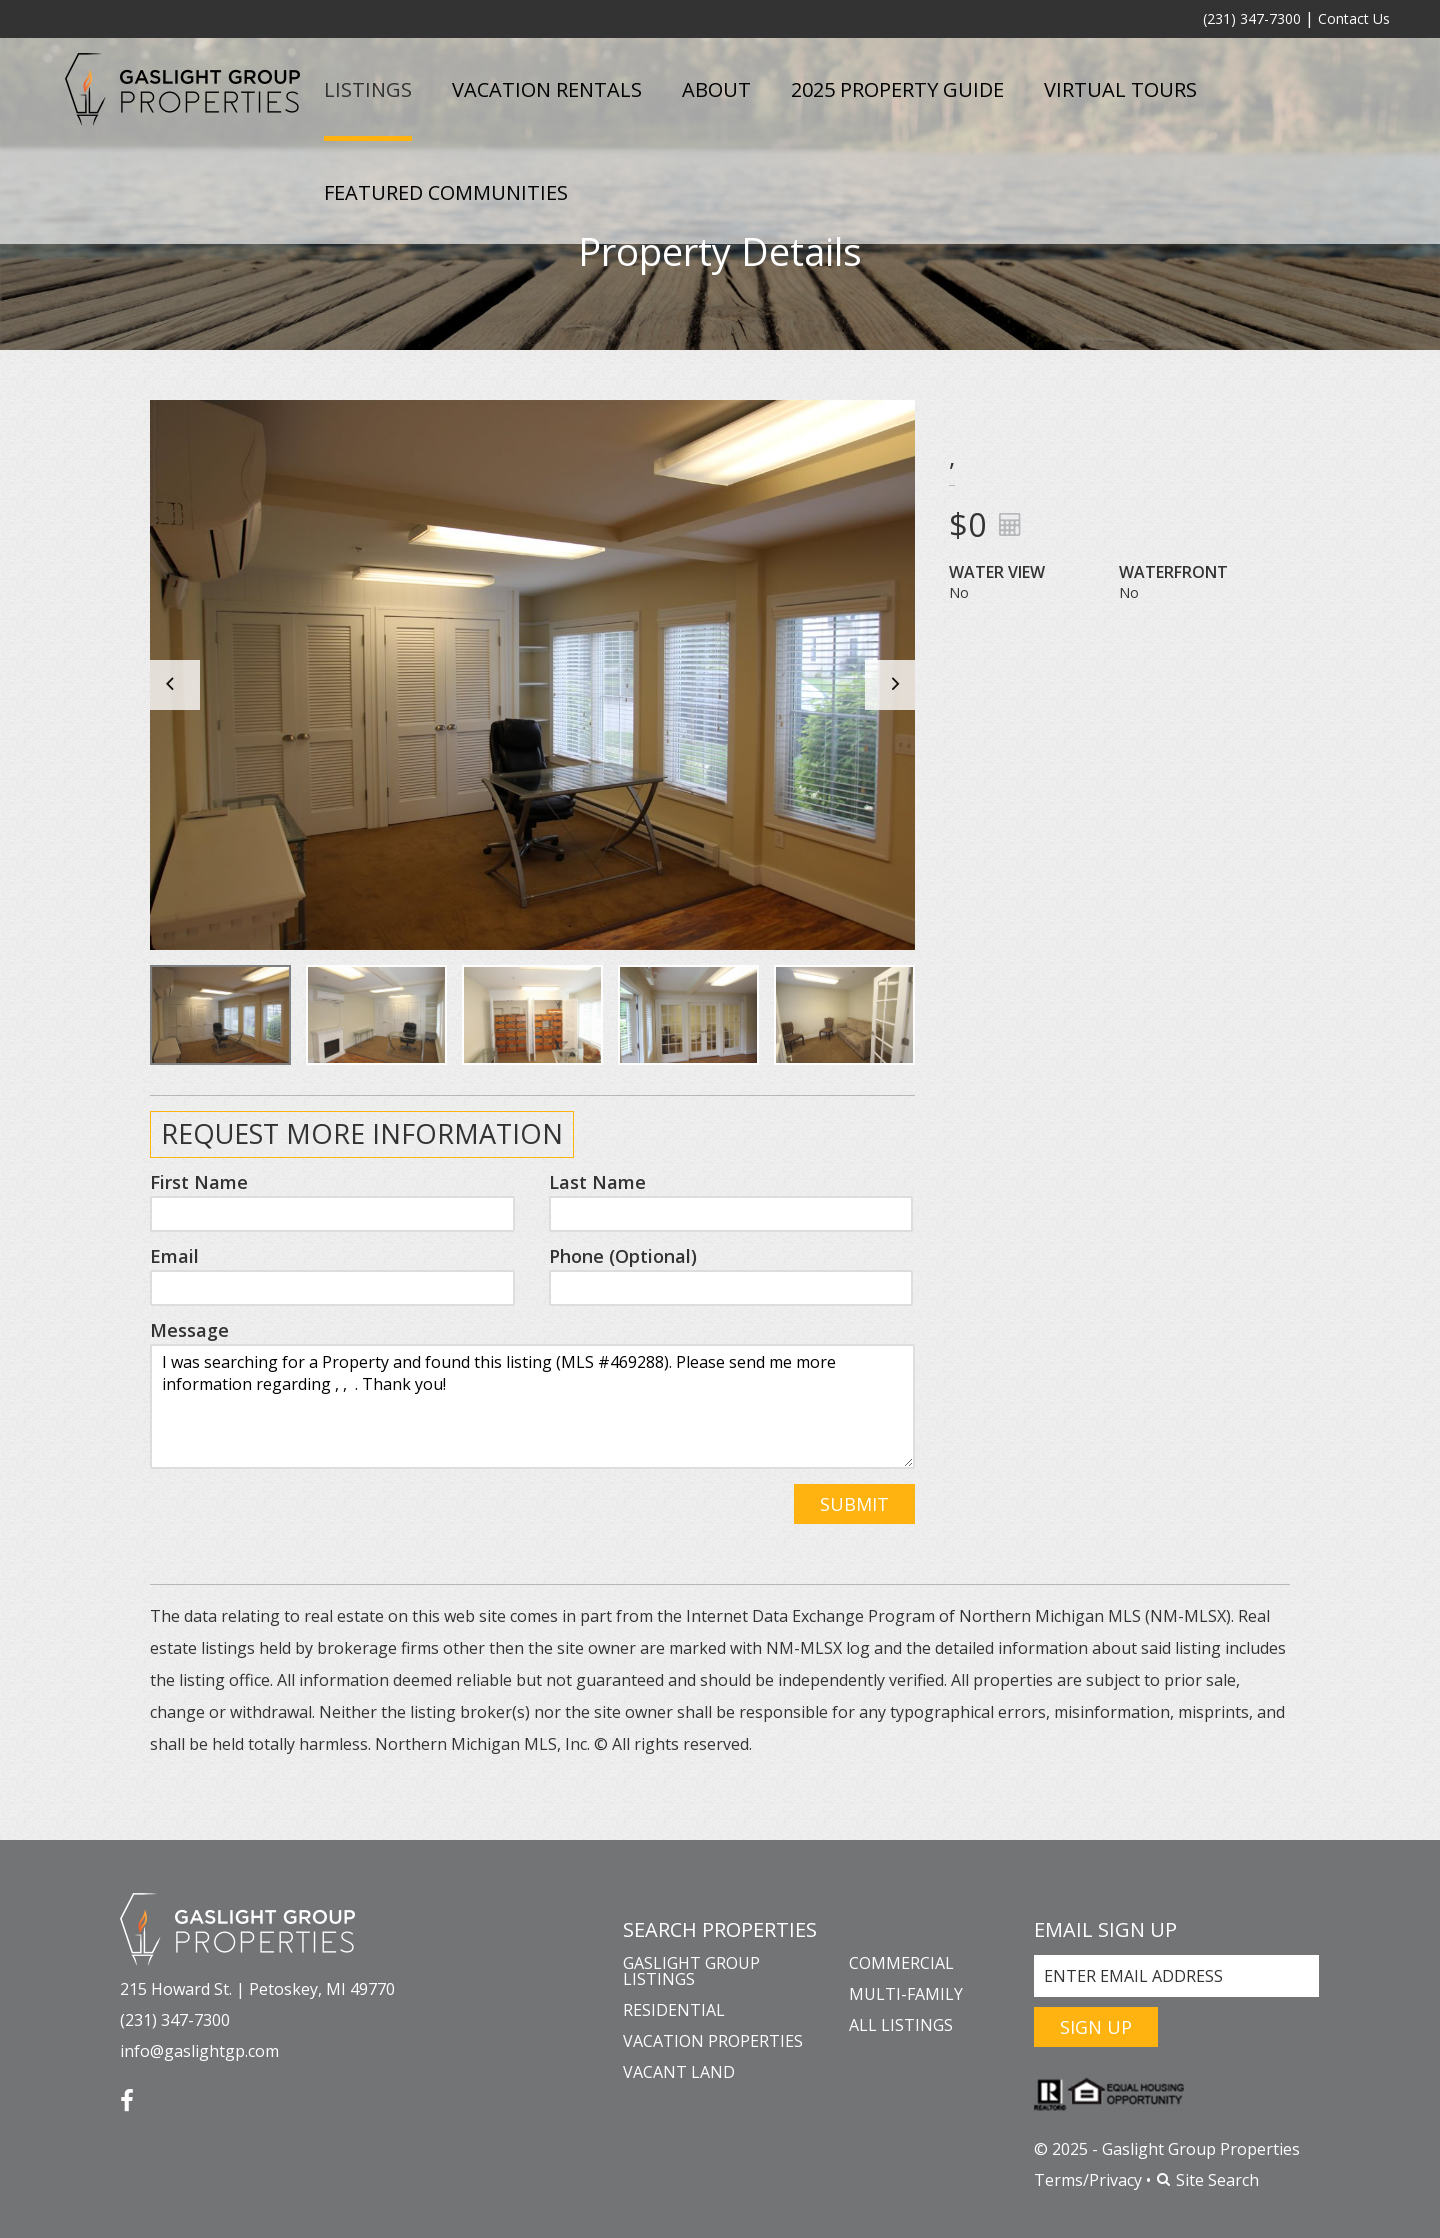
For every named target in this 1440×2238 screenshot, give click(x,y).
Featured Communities (446, 192)
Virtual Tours (1120, 89)
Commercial (901, 1963)
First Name (199, 1182)
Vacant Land (679, 2072)
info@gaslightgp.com (199, 2051)
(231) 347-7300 (1252, 18)
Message (189, 1330)
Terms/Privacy (1088, 2180)
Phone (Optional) (623, 1256)
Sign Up (1096, 2027)
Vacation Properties (713, 2041)
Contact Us (1354, 18)
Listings (368, 89)
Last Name (597, 1182)
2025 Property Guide (897, 89)
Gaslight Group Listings (691, 1971)
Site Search (1207, 2180)
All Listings (901, 2025)
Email (174, 1256)
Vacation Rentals (547, 89)
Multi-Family (906, 1994)
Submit (854, 1504)
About (716, 89)
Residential (674, 2010)
